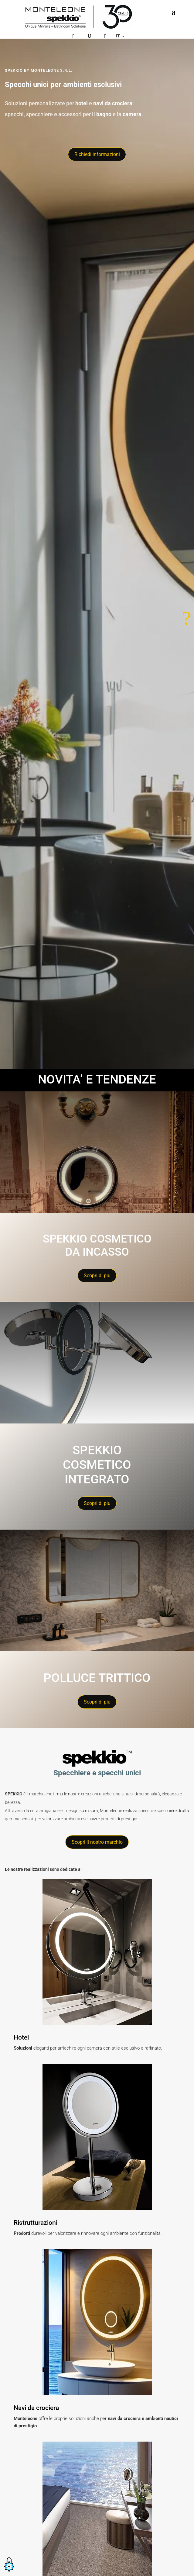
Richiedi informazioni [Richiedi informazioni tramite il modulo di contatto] (97, 154)
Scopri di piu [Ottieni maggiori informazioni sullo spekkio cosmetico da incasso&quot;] (97, 1275)
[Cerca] (89, 36)
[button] (9, 2572)
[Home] (78, 16)
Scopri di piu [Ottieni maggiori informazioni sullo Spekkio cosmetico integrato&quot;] (97, 1503)
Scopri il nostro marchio (97, 1842)
